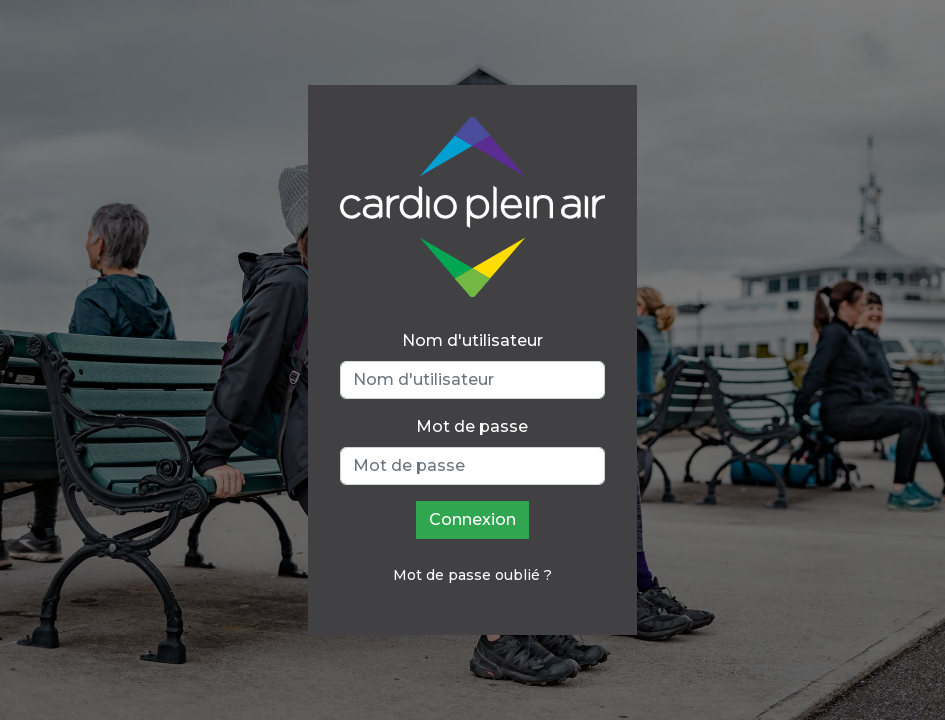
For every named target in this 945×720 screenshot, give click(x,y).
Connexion (472, 519)
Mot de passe (472, 426)
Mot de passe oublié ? (472, 575)
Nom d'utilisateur (472, 340)
